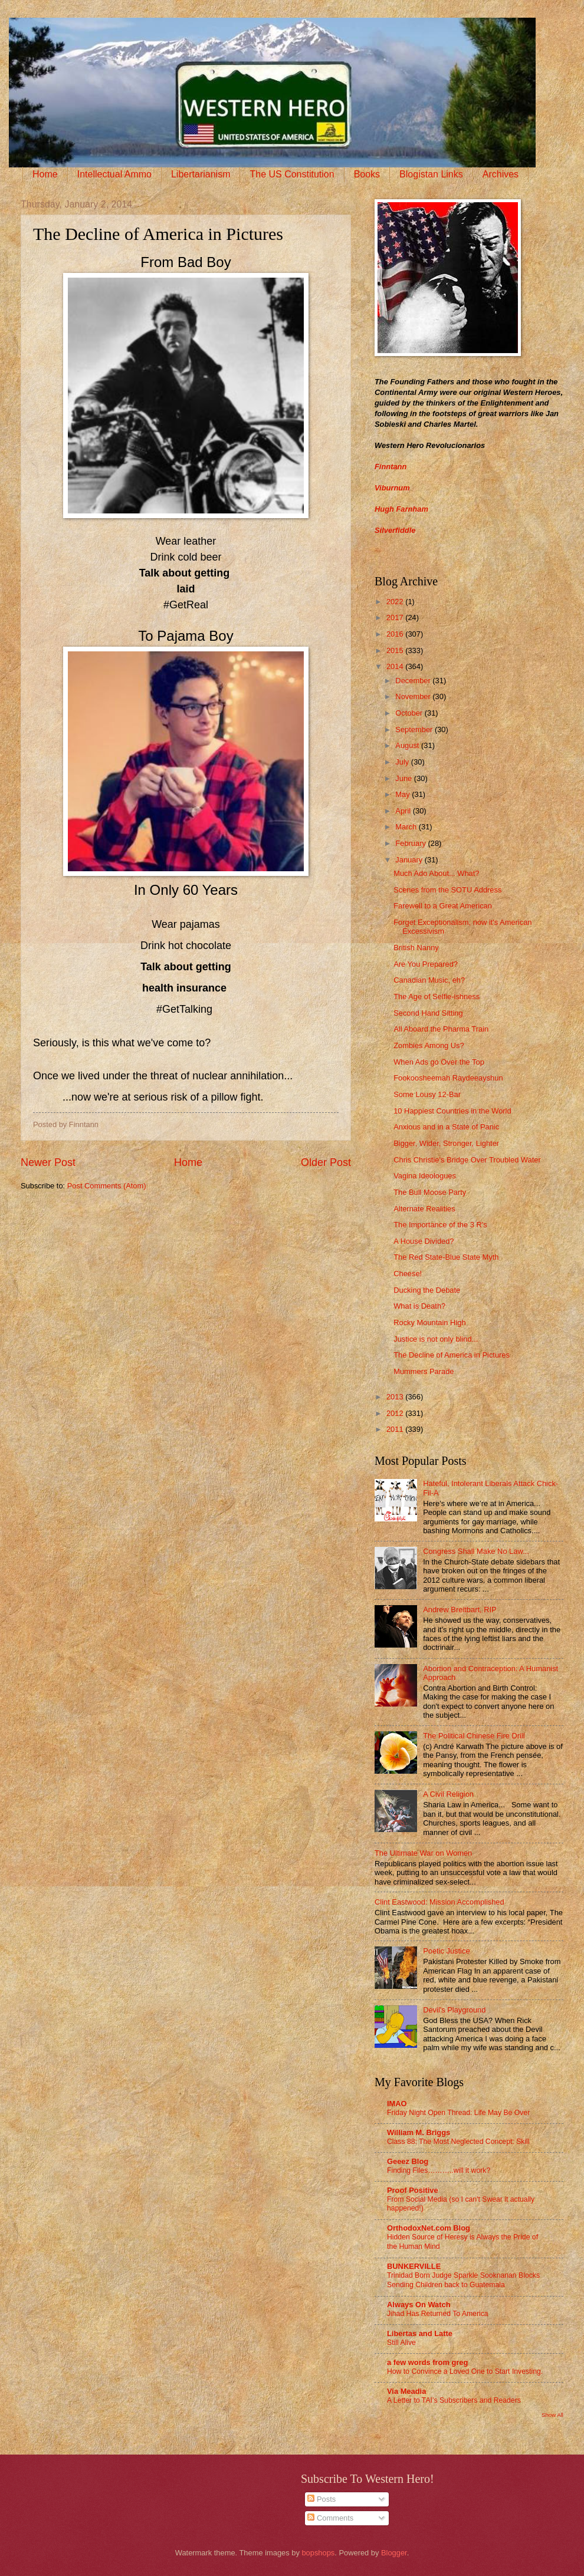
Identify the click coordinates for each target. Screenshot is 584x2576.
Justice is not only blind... (435, 1339)
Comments (330, 2518)
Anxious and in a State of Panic (446, 1126)
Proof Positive (412, 2190)
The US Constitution (292, 174)
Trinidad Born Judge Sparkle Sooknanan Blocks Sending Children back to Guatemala (463, 2280)
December (413, 680)
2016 (395, 634)
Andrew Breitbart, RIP (460, 1609)
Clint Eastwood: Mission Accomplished (439, 1902)
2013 (395, 1396)
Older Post (326, 1162)
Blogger (394, 2552)
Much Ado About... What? (436, 873)
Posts (321, 2499)
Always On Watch (419, 2304)
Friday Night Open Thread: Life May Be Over (458, 2113)
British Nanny (416, 947)
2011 (395, 1429)
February (411, 843)
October (409, 713)
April (403, 810)
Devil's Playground (454, 2009)
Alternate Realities (424, 1208)
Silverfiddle (395, 530)
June (404, 778)
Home (45, 174)
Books (367, 174)
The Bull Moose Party (429, 1192)
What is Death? (419, 1306)
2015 (395, 650)
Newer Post (48, 1162)
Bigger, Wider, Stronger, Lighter (446, 1143)
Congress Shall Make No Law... (476, 1551)
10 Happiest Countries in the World (452, 1110)
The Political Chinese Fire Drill (473, 1735)
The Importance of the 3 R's (440, 1224)
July (403, 761)
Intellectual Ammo (114, 174)
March (406, 826)
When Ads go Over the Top (438, 1062)
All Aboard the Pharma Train (440, 1029)
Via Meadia (406, 2391)
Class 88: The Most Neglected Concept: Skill (458, 2141)
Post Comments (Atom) (106, 1185)
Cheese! (407, 1273)
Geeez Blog (407, 2161)
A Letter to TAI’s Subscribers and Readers (454, 2400)
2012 (395, 1413)
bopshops (317, 2552)
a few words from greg (427, 2362)
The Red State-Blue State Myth (445, 1257)
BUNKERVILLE (414, 2266)
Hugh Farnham (401, 509)
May (403, 794)
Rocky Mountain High (429, 1322)
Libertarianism (200, 174)
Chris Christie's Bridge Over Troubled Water (467, 1159)
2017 (395, 617)
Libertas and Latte (419, 2333)
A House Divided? (423, 1241)
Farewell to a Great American (442, 905)
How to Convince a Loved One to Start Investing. (465, 2371)
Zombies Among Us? (428, 1045)
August (408, 745)
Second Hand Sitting (427, 1013)
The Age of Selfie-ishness (436, 996)
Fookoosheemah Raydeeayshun (448, 1077)
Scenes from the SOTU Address (447, 889)
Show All (552, 2415)
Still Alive (401, 2342)
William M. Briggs (418, 2132)
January (409, 859)
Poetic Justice (446, 1950)
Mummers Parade (423, 1371)
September (415, 729)
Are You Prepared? (425, 964)
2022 (395, 601)
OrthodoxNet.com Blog (428, 2227)
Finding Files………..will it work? (438, 2170)
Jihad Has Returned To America (437, 2314)
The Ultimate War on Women (423, 1853)
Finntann (390, 466)
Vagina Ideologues (424, 1175)
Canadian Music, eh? (429, 980)
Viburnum (392, 487)
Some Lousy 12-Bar (427, 1094)
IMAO (397, 2103)
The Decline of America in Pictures (451, 1354)
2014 (395, 666)
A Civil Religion (448, 1794)
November (413, 696)
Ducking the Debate (426, 1290)
